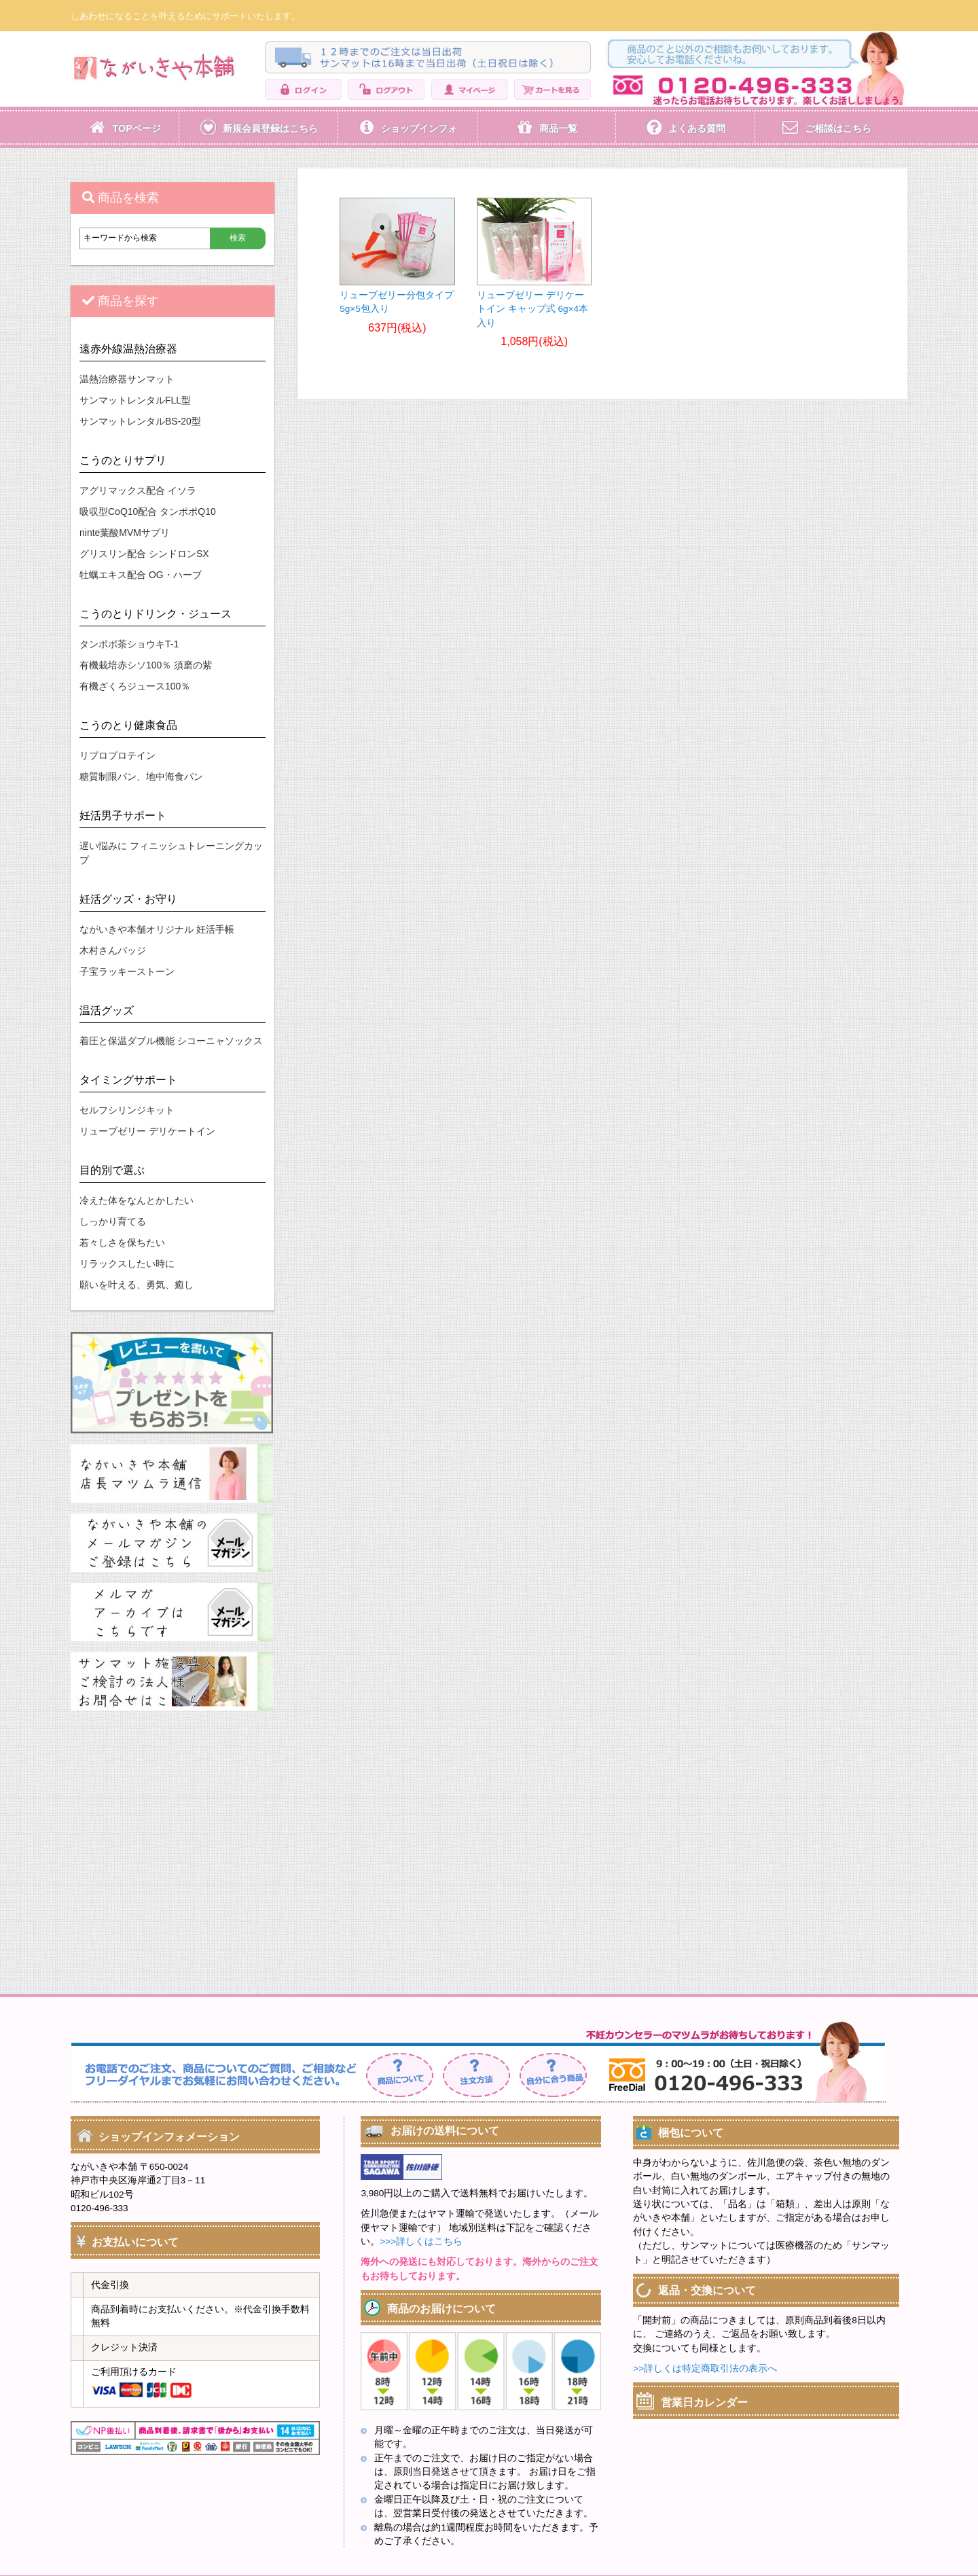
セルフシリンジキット (127, 1110)
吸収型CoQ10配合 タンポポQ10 (147, 511)
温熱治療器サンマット (127, 379)
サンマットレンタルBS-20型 (140, 421)
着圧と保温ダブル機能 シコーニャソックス (171, 1040)
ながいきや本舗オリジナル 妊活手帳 (156, 929)
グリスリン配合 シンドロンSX (144, 553)
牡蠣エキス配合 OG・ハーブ (140, 574)
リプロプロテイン (117, 755)
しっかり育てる (112, 1221)
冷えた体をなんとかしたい (136, 1200)
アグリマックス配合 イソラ (137, 490)
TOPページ (136, 128)
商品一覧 (558, 128)
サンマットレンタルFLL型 (135, 400)
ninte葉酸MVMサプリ (124, 532)
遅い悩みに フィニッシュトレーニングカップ (171, 852)
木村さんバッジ (112, 950)
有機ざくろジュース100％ (134, 686)
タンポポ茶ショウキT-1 (129, 644)
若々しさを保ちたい (122, 1242)
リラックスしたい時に (127, 1263)
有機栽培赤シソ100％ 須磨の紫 (145, 665)
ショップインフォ (419, 128)
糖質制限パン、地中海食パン (141, 776)
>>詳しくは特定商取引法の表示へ (705, 2368)
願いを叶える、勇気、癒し (136, 1284)
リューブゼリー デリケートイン (147, 1131)
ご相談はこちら (838, 128)
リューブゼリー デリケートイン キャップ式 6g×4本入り (532, 310)
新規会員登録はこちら (270, 128)
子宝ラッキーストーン (127, 971)
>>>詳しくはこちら (421, 2241)
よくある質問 (696, 128)
